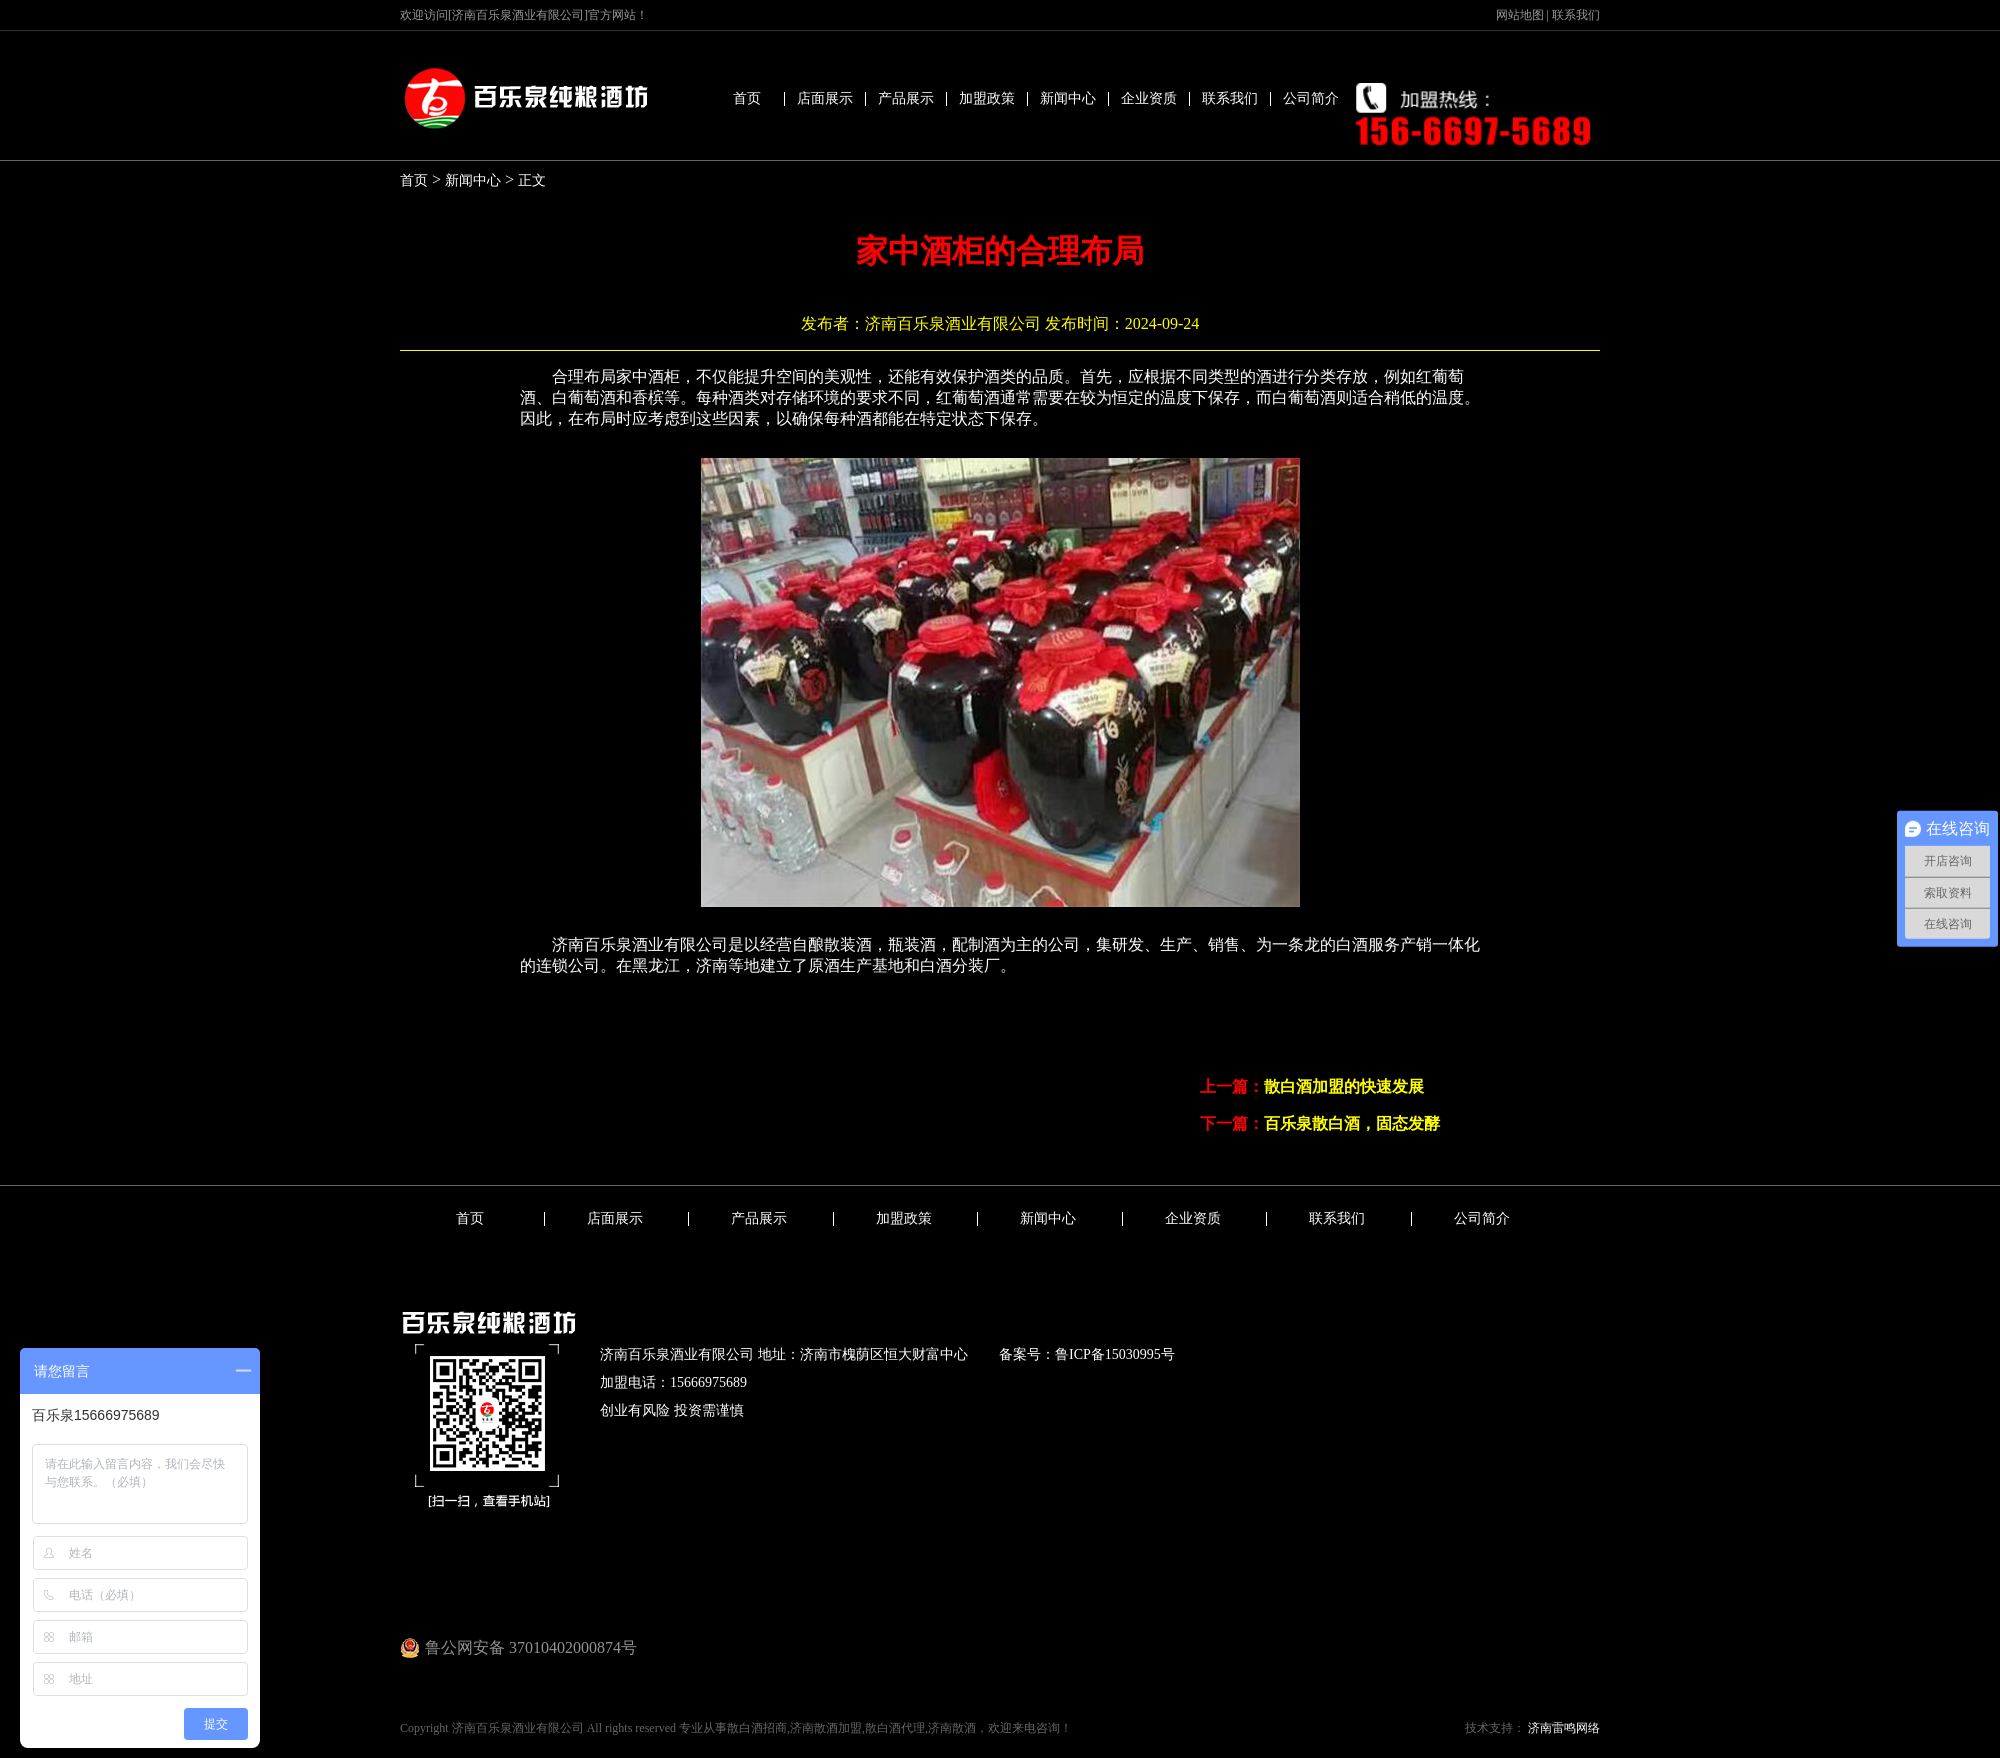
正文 (532, 180)
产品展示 (906, 98)
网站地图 (1520, 15)
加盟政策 (987, 98)
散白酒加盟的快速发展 (1344, 1086)
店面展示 (825, 98)
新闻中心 (1068, 98)
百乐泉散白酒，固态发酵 (1352, 1123)
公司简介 (1311, 98)
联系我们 (1576, 15)
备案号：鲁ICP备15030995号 (1087, 1354)
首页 (747, 98)
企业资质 (1149, 98)
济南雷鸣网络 (1562, 1728)
